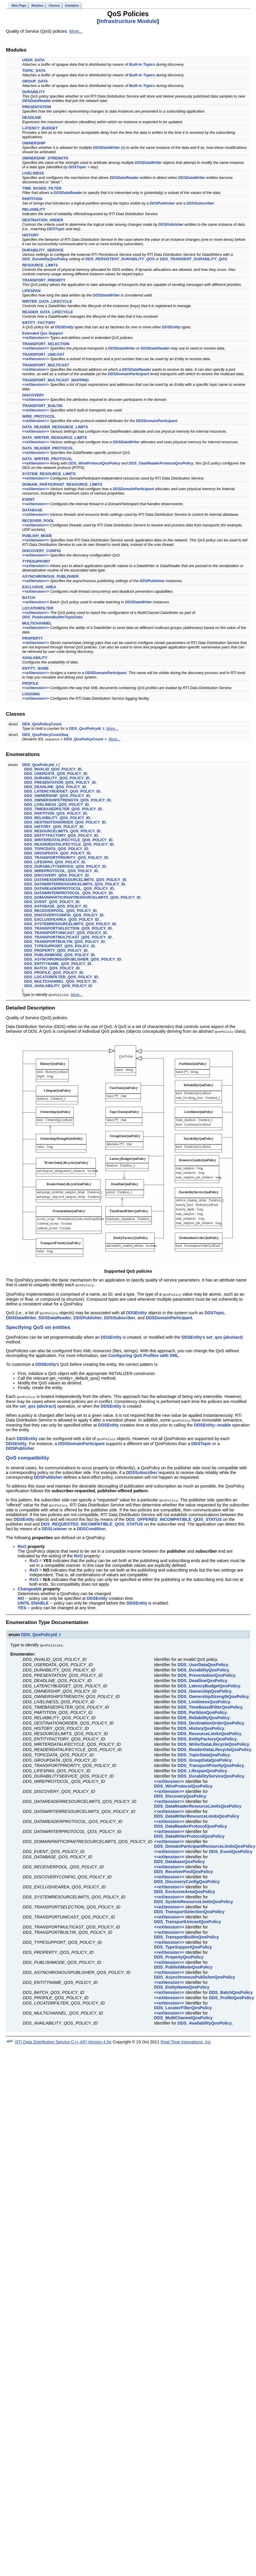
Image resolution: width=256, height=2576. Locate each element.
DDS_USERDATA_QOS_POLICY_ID (55, 773)
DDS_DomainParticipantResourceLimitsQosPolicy (204, 1843)
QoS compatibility (27, 1456)
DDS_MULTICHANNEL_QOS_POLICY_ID (60, 981)
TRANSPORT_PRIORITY (43, 280)
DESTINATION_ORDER (42, 220)
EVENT (28, 499)
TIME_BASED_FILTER (41, 188)
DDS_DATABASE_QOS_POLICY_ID (55, 906)
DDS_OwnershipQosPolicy (205, 1688)
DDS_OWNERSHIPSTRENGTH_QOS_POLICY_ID (67, 800)
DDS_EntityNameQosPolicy (181, 1984)
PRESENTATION (36, 107)
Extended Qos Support (42, 333)
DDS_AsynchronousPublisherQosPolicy (194, 1974)
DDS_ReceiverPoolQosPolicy (183, 1868)
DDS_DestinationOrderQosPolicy (211, 1720)
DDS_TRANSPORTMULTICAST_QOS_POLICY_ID (68, 937)
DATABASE (32, 510)
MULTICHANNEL (37, 623)
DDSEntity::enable (212, 1423)
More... (75, 31)
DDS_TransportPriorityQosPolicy (211, 1762)
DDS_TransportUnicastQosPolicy (187, 1918)
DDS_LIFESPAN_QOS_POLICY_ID (54, 862)
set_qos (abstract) (224, 1336)
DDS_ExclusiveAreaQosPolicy (184, 1888)
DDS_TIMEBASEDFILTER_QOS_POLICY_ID (63, 809)
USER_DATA (33, 60)
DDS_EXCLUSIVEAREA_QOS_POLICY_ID (61, 919)
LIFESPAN (31, 291)
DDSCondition (91, 1526)
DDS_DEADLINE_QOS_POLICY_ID (55, 787)
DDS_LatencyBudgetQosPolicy (209, 1683)
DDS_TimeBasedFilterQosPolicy (210, 1704)
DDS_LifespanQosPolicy (202, 1767)
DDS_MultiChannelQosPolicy (183, 2014)
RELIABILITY (33, 209)
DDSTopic (77, 167)
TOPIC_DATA (34, 70)
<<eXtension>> (35, 337)
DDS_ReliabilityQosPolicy (204, 1714)
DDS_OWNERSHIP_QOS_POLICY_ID (57, 795)
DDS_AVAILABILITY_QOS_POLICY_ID (58, 986)
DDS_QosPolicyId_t (86, 728)
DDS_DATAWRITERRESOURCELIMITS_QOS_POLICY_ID (74, 884)
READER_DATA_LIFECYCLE (47, 312)
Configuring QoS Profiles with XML (143, 1354)
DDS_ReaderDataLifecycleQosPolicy (214, 1746)
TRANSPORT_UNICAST (43, 354)
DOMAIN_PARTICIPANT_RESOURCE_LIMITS (62, 484)
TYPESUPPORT (36, 561)
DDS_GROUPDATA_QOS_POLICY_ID (57, 853)
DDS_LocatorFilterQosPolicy (183, 2004)
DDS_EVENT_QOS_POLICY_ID (51, 902)
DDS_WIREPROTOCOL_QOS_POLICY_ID (61, 871)
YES (22, 1605)
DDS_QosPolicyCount (42, 724)
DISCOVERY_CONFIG (41, 551)
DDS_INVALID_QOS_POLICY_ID (53, 769)
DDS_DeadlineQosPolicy (202, 1677)
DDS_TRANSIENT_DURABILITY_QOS (193, 259)
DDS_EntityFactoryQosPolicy (207, 1736)
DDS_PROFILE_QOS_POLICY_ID (53, 972)
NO (21, 1595)
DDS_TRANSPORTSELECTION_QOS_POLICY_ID (68, 928)
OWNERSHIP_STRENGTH (45, 158)
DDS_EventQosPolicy (230, 1848)
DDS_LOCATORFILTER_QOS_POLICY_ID (61, 977)
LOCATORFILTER (37, 608)
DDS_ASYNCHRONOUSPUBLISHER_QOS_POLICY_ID (72, 959)
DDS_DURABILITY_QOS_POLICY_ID (57, 778)
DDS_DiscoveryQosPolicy (180, 1793)
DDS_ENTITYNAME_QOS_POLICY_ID (57, 963)
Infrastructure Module (128, 21)
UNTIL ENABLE (33, 1600)
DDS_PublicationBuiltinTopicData (52, 617)
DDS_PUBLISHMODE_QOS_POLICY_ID (59, 955)
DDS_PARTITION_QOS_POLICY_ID (55, 813)
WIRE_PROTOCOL (38, 416)
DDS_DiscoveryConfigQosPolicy (187, 1878)
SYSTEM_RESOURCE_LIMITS (48, 474)
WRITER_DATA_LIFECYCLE (47, 301)
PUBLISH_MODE (37, 535)
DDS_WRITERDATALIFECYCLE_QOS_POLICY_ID (68, 840)
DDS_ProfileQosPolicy (231, 1994)
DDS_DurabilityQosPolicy (45, 259)
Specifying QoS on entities (38, 1326)
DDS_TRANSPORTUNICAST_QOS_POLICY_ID (65, 932)
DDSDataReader (36, 100)
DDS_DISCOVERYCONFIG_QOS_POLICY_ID (63, 915)
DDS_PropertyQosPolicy (179, 1954)
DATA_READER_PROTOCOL (47, 448)
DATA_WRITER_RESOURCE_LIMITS (54, 437)
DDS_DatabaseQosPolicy (179, 1858)
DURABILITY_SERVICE (43, 250)
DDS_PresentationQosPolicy (206, 1672)
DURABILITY (33, 92)
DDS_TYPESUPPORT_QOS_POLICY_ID (59, 946)
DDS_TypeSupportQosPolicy (183, 1944)
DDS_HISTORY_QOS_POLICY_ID (53, 826)
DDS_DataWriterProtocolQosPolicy (189, 1833)
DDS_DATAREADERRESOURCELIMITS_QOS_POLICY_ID (75, 879)
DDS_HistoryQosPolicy (201, 1725)
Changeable (30, 1586)
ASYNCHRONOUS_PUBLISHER (50, 576)
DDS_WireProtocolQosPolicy (94, 463)
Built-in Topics (142, 64)
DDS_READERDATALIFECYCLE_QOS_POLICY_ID (68, 844)
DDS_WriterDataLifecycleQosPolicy (213, 1741)
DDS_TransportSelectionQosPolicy (189, 1908)
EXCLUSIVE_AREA (39, 587)
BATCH (28, 597)
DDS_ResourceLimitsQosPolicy (210, 1730)
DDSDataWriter (106, 147)
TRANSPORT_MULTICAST (45, 365)
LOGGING (31, 694)
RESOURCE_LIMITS (40, 265)
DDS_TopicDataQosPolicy (204, 1752)
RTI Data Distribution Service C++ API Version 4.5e (63, 2039)
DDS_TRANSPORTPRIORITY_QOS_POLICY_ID (66, 857)
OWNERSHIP (33, 143)
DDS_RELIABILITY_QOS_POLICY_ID (57, 818)
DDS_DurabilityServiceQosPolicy (211, 1773)
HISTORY (30, 235)
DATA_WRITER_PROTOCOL (47, 459)
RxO (22, 1543)
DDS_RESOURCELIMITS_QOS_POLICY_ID (62, 831)
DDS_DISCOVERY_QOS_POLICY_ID (56, 875)
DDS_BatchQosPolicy (231, 1989)
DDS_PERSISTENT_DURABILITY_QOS (120, 259)
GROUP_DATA (35, 81)
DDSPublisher (162, 203)
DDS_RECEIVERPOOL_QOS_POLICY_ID (60, 910)
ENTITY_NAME (35, 668)
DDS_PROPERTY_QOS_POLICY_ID (55, 950)
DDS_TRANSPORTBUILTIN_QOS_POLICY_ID (64, 941)
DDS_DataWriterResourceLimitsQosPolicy (196, 1813)
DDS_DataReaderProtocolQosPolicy (161, 463)
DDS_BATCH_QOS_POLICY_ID (52, 968)
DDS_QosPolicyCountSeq (45, 734)
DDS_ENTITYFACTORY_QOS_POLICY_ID (61, 835)
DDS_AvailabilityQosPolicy (205, 2020)
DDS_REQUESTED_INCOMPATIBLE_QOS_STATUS (92, 1521)
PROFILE (30, 683)
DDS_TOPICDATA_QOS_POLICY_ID (56, 848)
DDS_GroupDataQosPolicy (205, 1757)
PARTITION (32, 199)
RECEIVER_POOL (38, 520)
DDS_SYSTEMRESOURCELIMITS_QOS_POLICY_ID (70, 924)
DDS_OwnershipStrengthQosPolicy (213, 1693)
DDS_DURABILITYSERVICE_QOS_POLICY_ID (65, 866)
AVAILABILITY (34, 657)
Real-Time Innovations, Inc (186, 2039)
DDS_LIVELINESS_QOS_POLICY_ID (56, 804)
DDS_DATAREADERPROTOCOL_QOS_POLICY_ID (69, 888)
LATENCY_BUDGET (40, 128)
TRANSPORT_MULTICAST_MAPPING (55, 380)
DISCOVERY (33, 395)
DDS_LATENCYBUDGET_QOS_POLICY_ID (62, 791)
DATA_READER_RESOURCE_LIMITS (55, 427)
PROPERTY (32, 638)
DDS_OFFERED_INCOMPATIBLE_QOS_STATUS (174, 1516)
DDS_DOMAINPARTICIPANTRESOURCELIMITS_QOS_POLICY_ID (82, 897)
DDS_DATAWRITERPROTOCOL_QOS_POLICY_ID (68, 893)
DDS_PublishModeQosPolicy (183, 1964)
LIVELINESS (33, 173)
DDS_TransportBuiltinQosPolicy (186, 1934)
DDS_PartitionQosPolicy (202, 1709)
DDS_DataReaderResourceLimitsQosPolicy (198, 1803)
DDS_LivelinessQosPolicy (204, 1699)
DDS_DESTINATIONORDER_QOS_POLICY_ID (64, 822)
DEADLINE (31, 117)
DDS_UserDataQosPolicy (203, 1661)
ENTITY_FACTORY (38, 322)
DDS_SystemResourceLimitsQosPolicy (193, 1898)
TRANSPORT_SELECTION (45, 344)
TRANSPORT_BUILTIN (42, 405)
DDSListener (54, 1526)
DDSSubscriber (200, 203)
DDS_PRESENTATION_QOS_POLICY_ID (60, 782)
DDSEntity (64, 327)
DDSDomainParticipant (128, 374)
